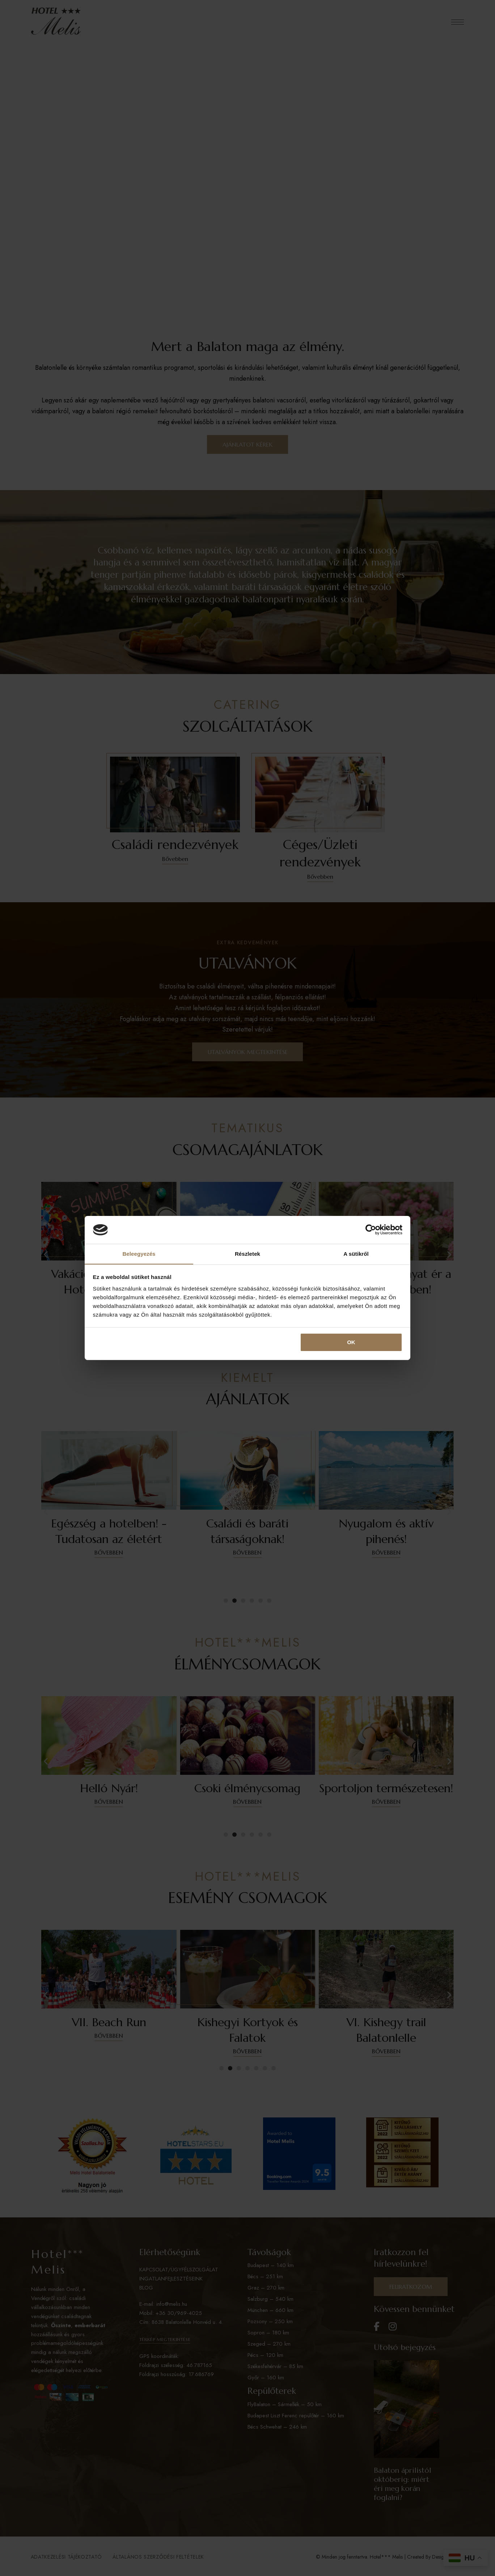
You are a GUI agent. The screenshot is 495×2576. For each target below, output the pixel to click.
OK (351, 1342)
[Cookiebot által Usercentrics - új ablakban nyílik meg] (370, 1229)
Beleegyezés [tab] (138, 1253)
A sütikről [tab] (356, 1253)
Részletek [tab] (247, 1253)
